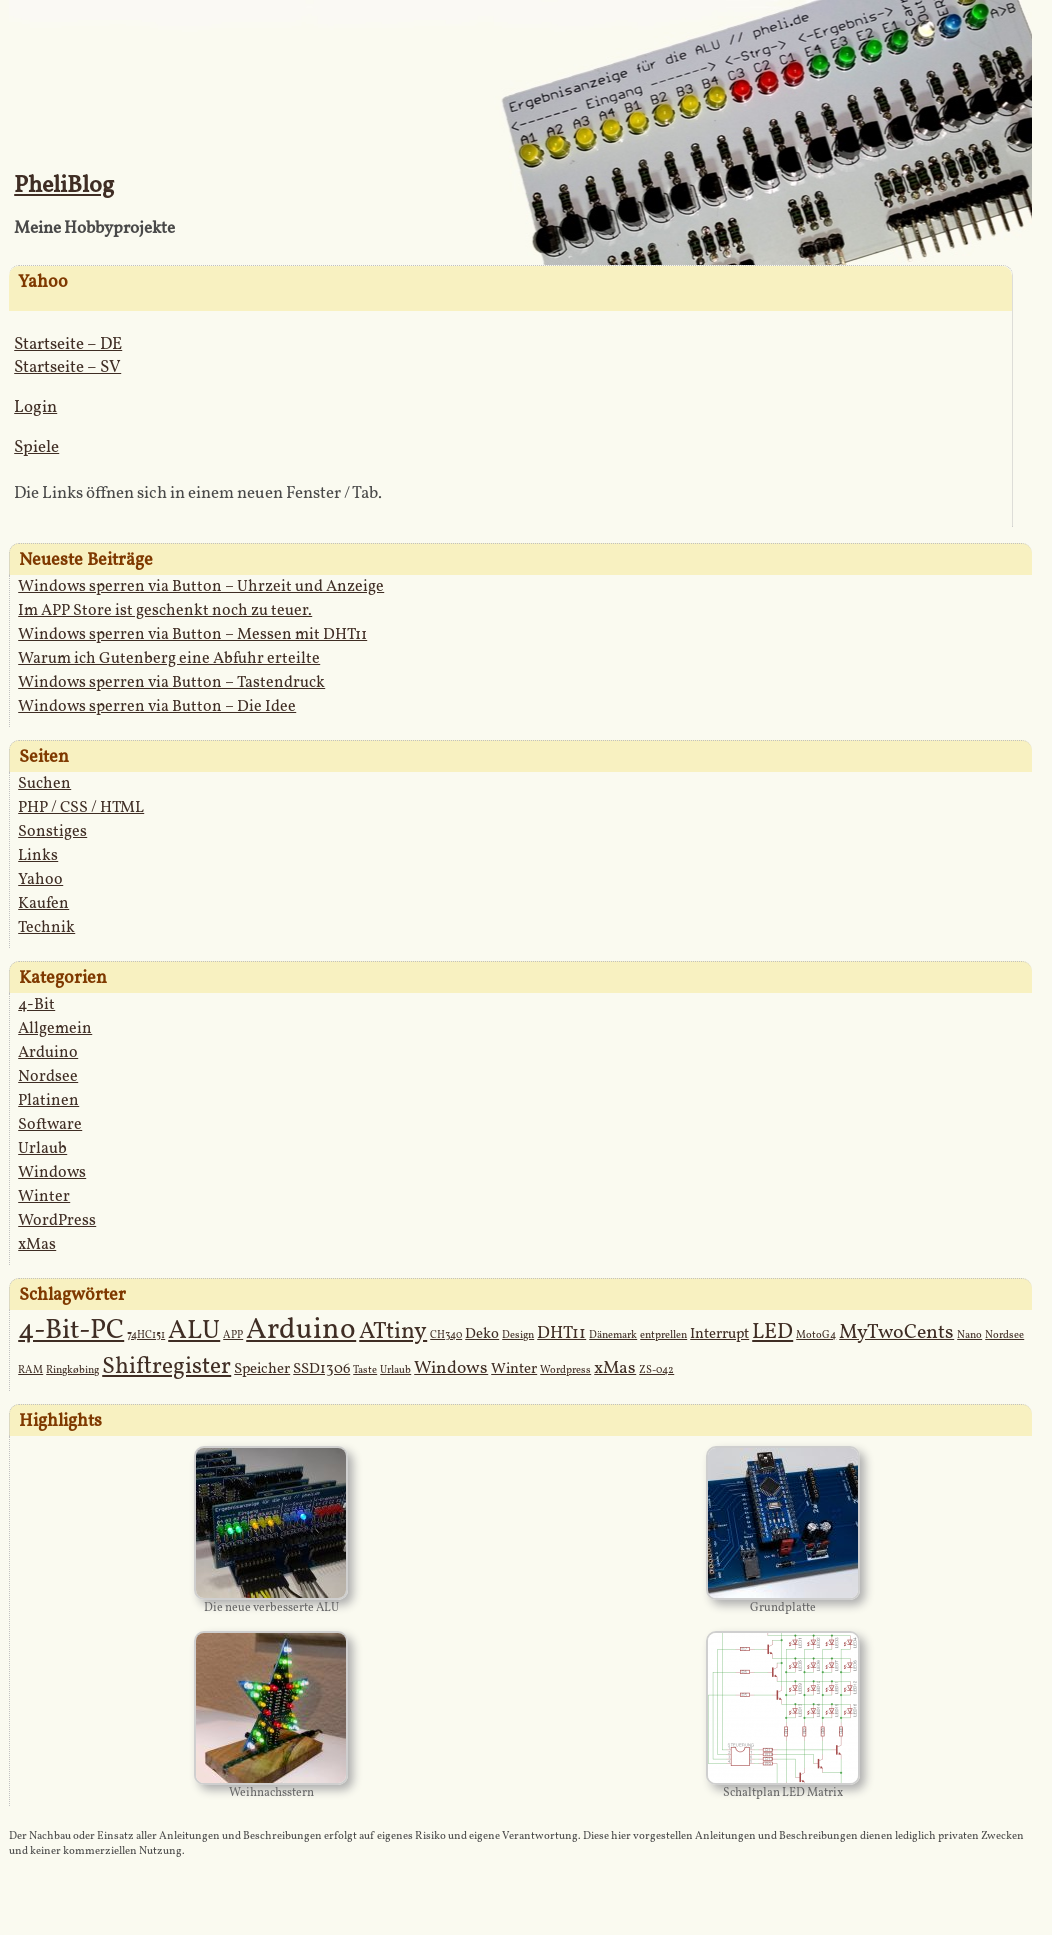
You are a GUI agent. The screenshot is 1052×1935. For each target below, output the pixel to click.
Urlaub (42, 1149)
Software (50, 1125)
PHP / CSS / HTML (81, 808)
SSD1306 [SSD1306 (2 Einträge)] (321, 1369)
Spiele (36, 447)
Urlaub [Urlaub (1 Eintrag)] (395, 1370)
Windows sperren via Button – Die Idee (157, 707)
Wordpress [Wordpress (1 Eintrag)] (565, 1370)
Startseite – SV (67, 367)
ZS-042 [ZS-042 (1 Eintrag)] (656, 1370)
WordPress (57, 1221)
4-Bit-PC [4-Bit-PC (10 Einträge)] (71, 1331)
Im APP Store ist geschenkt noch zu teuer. (165, 611)
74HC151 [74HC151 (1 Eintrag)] (146, 1335)
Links (38, 856)
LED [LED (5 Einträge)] (772, 1332)
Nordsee (48, 1077)
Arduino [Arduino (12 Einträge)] (301, 1330)
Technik (46, 928)
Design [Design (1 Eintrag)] (518, 1335)
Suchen (44, 784)
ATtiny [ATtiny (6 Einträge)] (393, 1332)
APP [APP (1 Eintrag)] (233, 1335)
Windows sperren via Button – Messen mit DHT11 (192, 635)
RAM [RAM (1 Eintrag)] (30, 1370)
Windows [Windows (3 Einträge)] (451, 1368)
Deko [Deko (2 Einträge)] (482, 1334)
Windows (52, 1173)
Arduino (48, 1053)
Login (35, 407)
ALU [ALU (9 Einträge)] (194, 1331)
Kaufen (43, 904)
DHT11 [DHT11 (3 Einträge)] (561, 1333)
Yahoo (40, 880)
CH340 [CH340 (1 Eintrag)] (446, 1335)
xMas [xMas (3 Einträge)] (615, 1368)
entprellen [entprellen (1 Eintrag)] (663, 1335)
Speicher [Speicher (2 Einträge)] (262, 1369)
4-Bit (36, 1005)
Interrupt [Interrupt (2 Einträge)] (719, 1334)
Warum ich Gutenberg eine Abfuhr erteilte (169, 659)
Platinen (48, 1101)
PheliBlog (64, 186)
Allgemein (55, 1029)
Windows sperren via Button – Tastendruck (171, 683)
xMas (37, 1245)
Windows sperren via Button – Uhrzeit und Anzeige (201, 587)
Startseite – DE (68, 344)
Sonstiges (52, 832)
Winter (44, 1197)
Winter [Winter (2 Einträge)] (514, 1369)
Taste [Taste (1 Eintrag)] (365, 1370)
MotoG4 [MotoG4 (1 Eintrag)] (816, 1335)
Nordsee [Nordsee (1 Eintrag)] (1004, 1335)
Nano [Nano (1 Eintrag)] (969, 1335)
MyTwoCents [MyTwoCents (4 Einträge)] (896, 1333)
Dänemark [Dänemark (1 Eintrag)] (613, 1335)
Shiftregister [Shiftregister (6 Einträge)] (166, 1367)
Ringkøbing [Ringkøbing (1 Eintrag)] (72, 1370)
